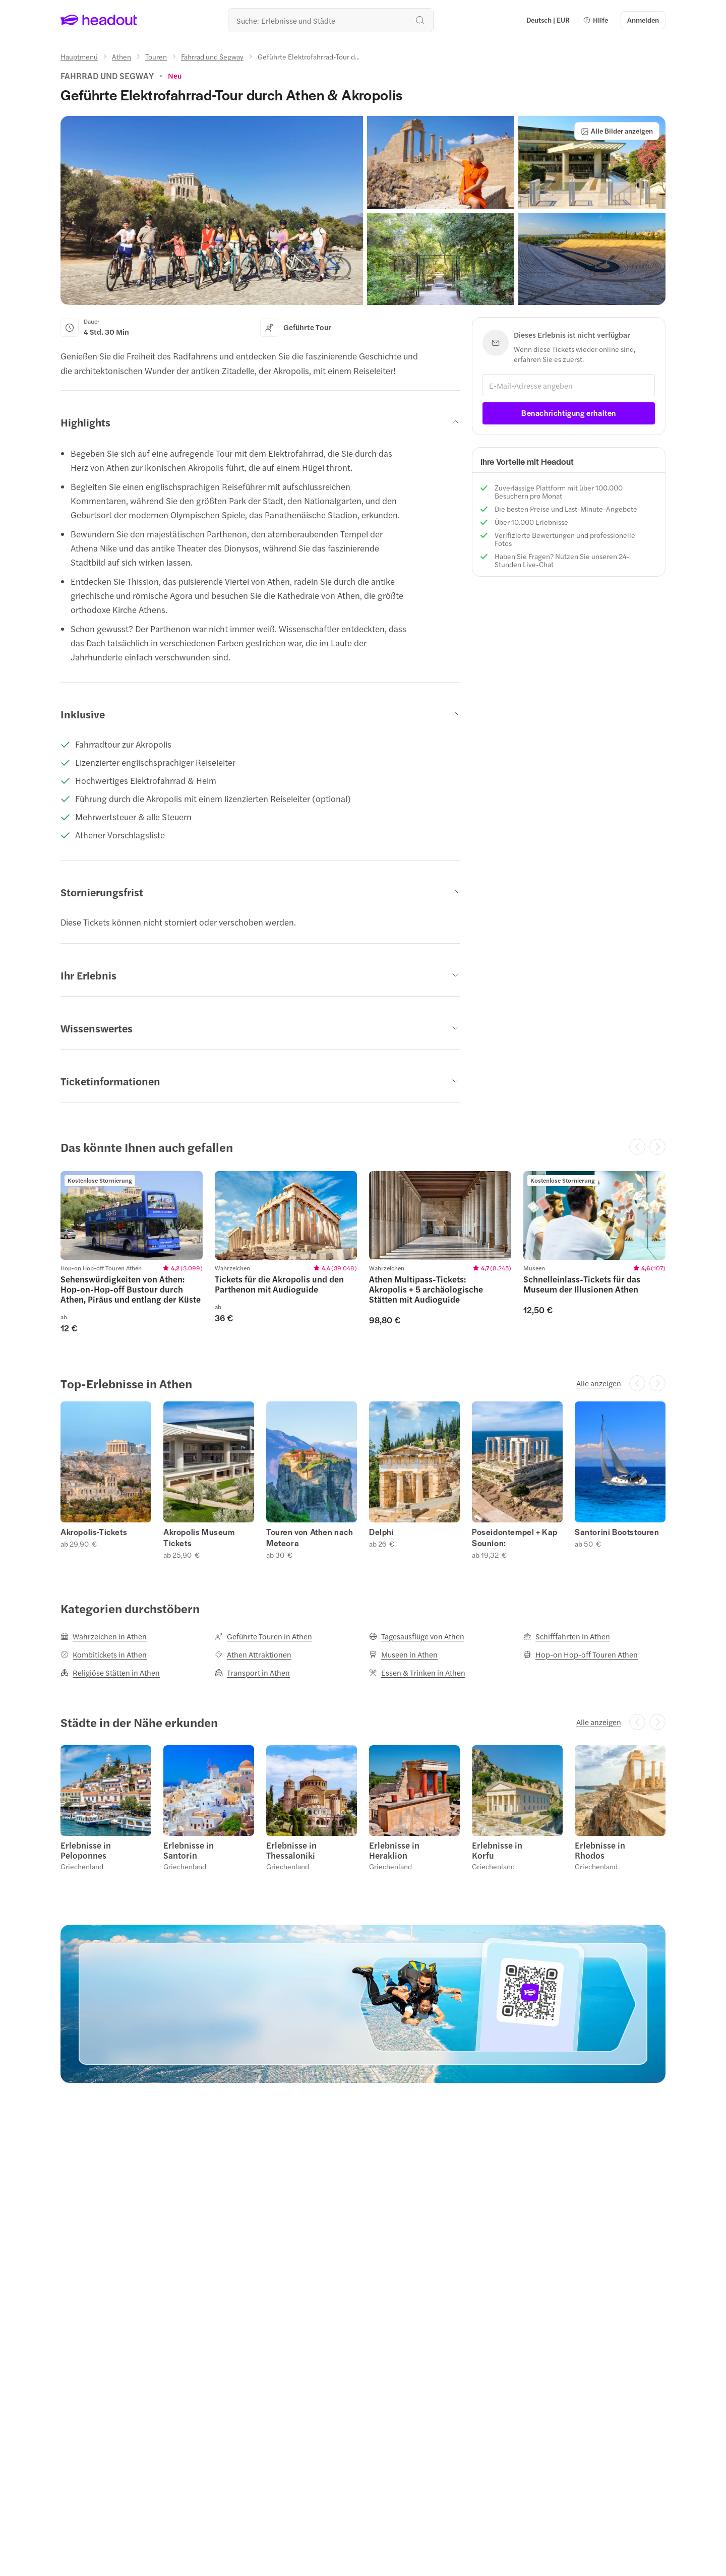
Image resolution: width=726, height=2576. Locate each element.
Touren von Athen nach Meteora (309, 1537)
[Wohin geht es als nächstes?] (330, 20)
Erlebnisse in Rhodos (600, 1850)
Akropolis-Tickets (93, 1532)
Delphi (381, 1532)
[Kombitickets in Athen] (103, 1654)
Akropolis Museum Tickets (199, 1537)
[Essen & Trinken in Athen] (417, 1673)
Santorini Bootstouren (617, 1532)
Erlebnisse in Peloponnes (85, 1850)
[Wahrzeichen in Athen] (103, 1636)
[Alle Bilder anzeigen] (616, 131)
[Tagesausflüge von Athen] (416, 1636)
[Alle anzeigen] (598, 1383)
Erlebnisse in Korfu (497, 1850)
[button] (595, 20)
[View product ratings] (175, 76)
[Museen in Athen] (403, 1654)
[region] (363, 1252)
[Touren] (156, 56)
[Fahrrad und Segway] (212, 56)
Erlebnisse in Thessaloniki (291, 1850)
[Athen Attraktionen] (253, 1654)
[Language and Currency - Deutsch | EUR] (548, 20)
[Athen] (121, 56)
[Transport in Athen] (252, 1673)
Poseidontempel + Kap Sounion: (515, 1537)
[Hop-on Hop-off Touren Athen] (580, 1654)
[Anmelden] (643, 20)
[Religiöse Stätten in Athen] (110, 1673)
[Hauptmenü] (79, 56)
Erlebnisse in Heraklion (394, 1850)
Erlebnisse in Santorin (188, 1850)
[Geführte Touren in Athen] (263, 1636)
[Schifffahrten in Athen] (566, 1636)
